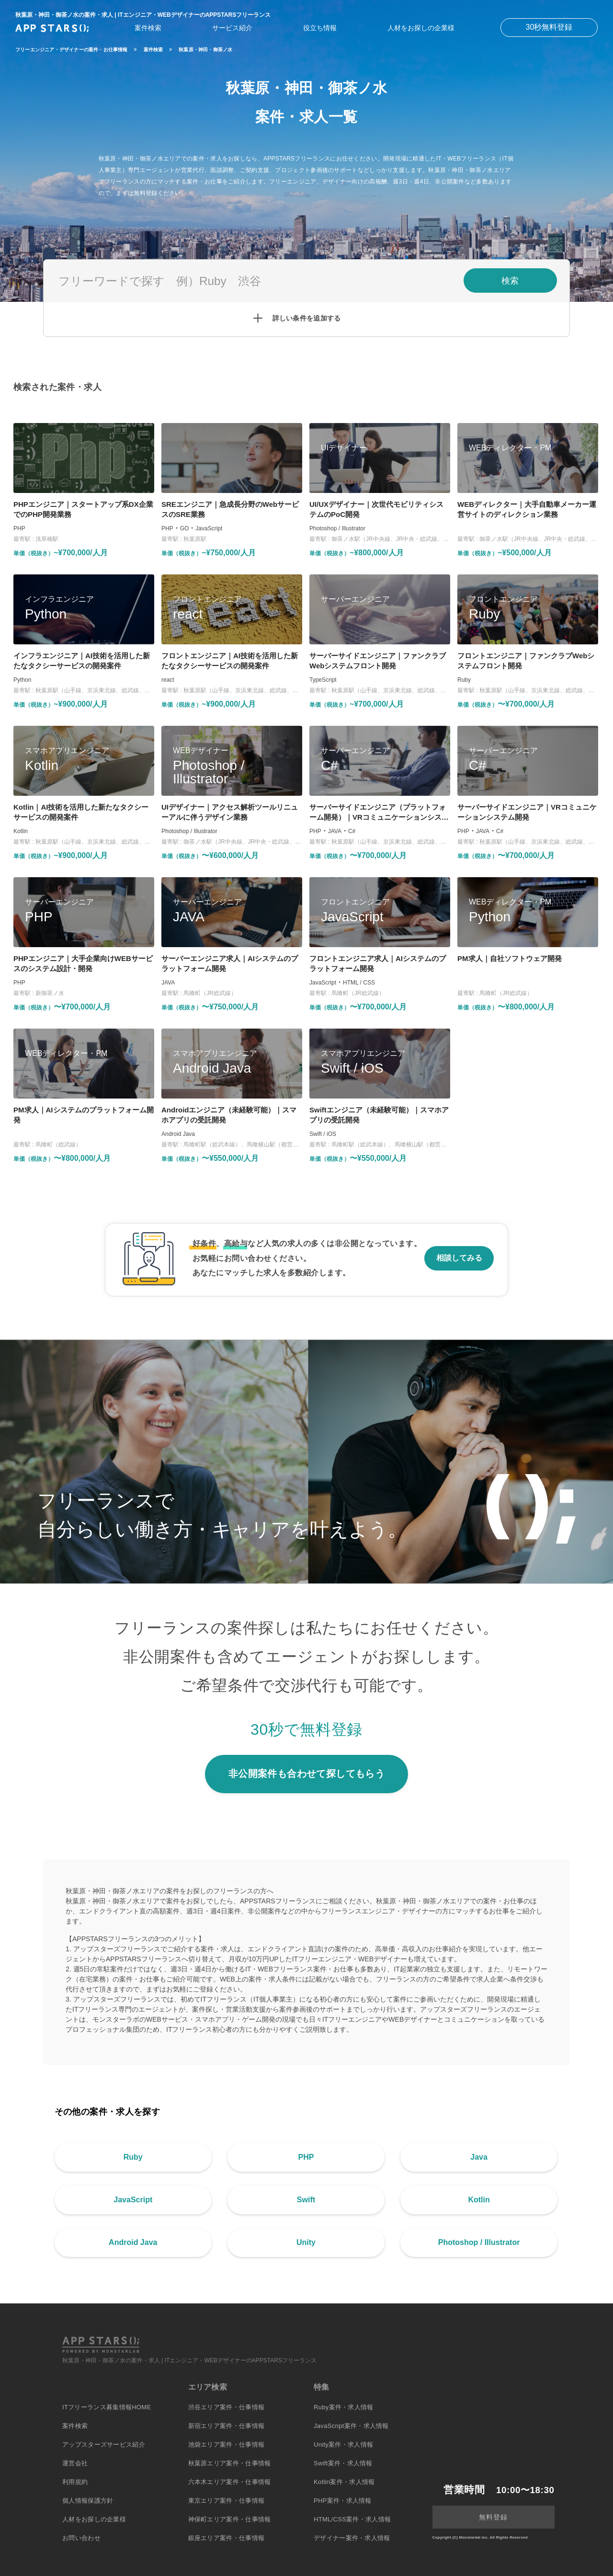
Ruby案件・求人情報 (344, 2407)
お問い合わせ (81, 2538)
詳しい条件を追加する (306, 318)
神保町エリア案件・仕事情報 (229, 2519)
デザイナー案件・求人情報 (352, 2538)
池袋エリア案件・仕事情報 (226, 2444)
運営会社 (75, 2463)
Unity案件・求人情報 (343, 2444)
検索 (510, 281)
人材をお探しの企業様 (420, 28)
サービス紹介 (232, 28)
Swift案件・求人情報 (343, 2463)
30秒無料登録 (549, 27)
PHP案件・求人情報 (343, 2500)
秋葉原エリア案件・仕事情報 (229, 2463)
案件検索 (148, 28)
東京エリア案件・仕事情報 (226, 2500)
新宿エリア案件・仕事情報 (226, 2425)
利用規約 (75, 2481)
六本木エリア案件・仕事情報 (229, 2481)
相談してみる (459, 1258)
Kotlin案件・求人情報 (344, 2481)
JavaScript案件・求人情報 (351, 2425)
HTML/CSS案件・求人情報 (352, 2519)
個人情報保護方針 (87, 2500)
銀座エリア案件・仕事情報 (226, 2538)
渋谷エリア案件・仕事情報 (226, 2407)
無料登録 (493, 2517)
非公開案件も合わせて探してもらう (306, 1773)
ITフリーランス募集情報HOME (106, 2407)
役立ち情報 (320, 28)
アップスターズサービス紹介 (103, 2444)
